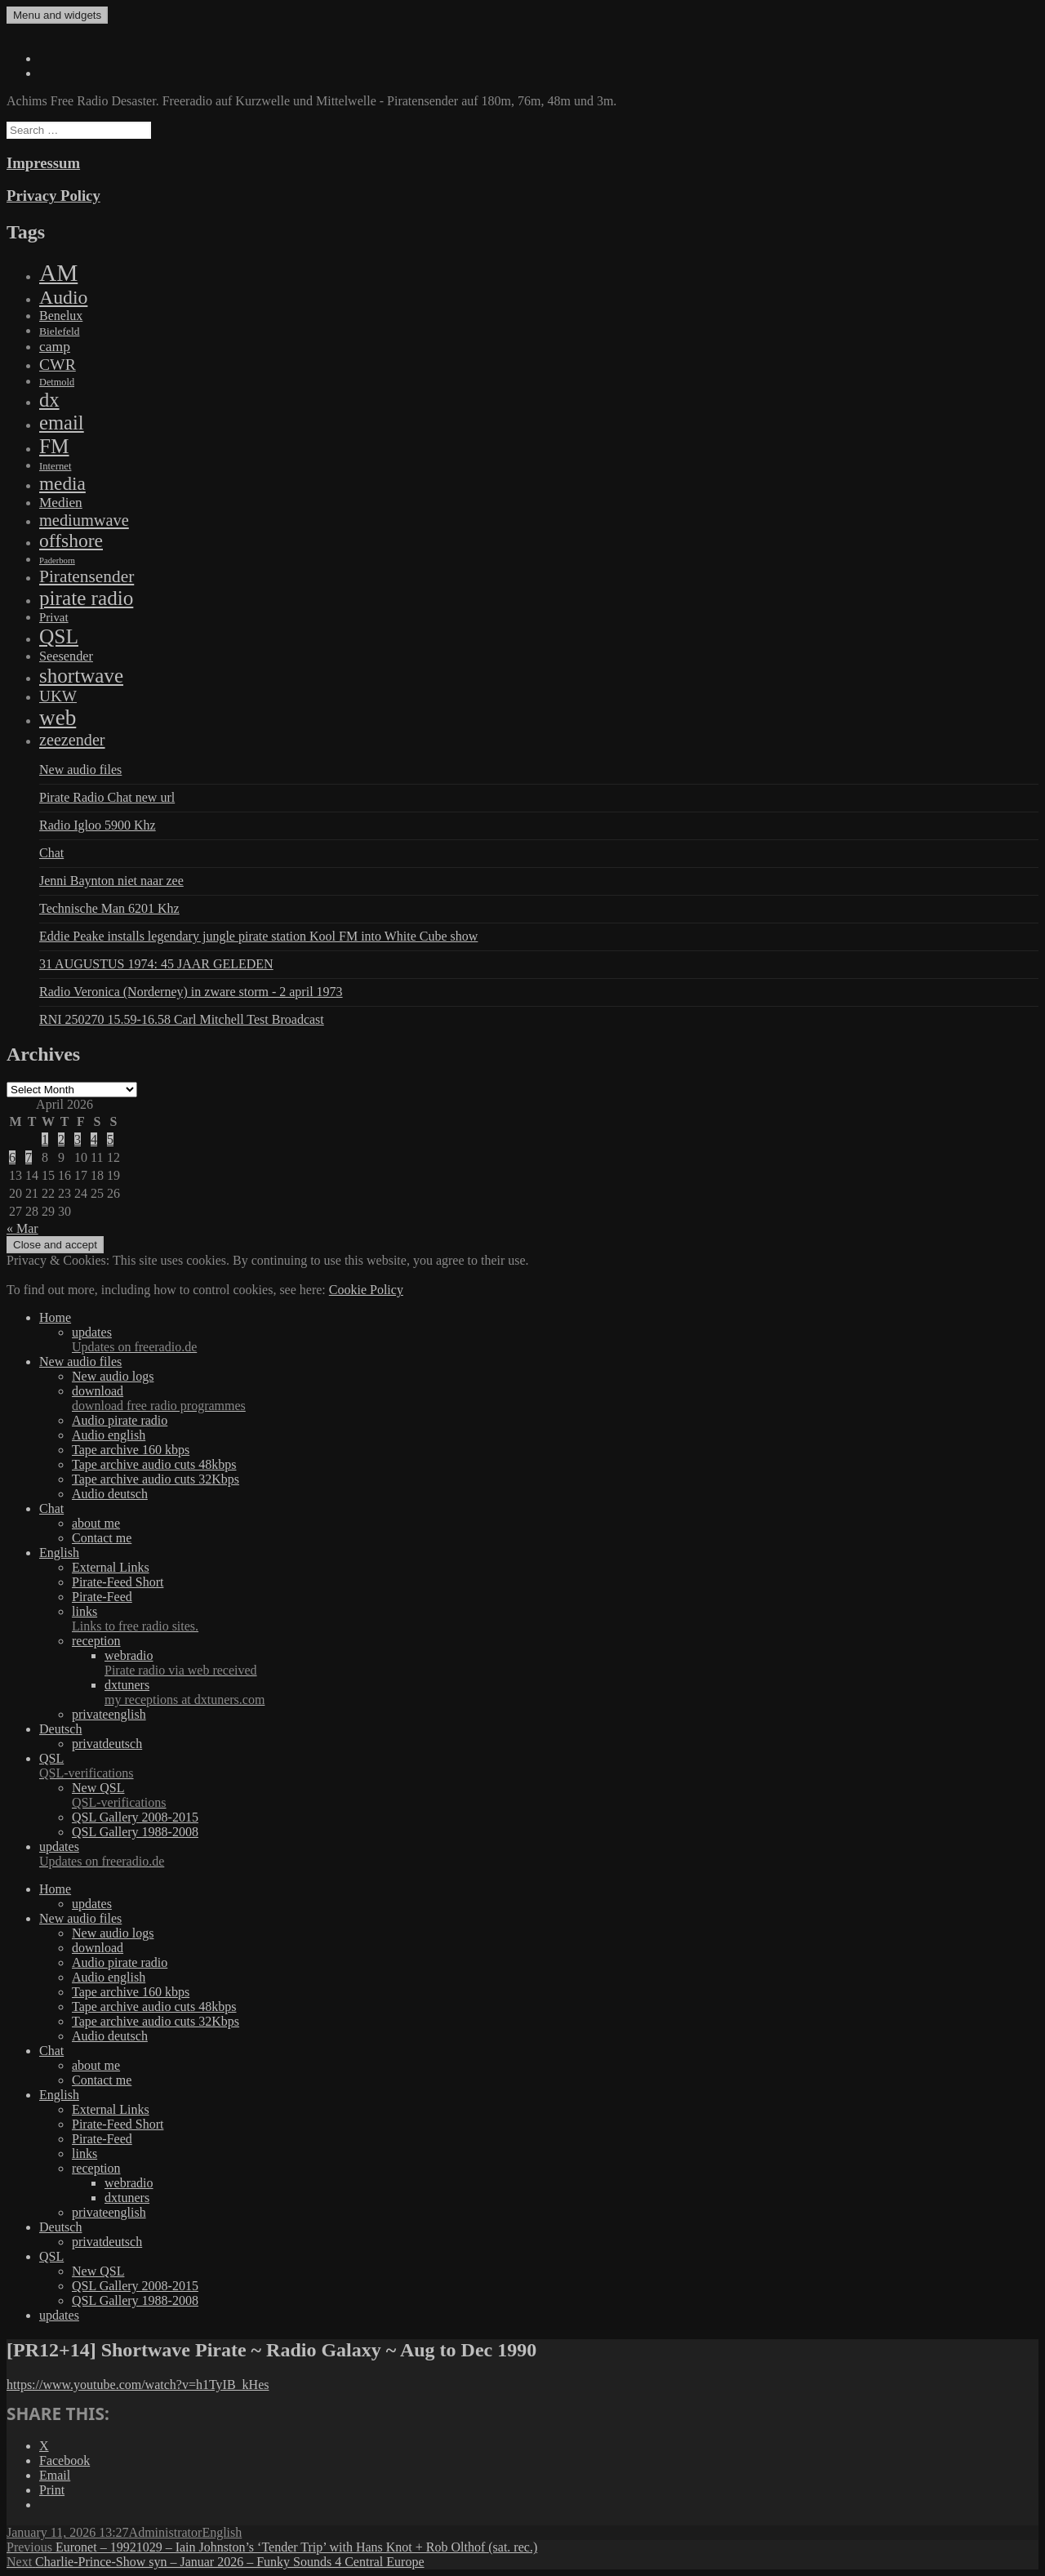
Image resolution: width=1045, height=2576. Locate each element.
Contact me (101, 1538)
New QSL (555, 1795)
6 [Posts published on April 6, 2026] (12, 1157)
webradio (571, 1663)
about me (96, 1523)
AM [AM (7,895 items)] (58, 273)
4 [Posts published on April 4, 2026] (94, 1139)
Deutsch (60, 1729)
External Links (110, 1567)
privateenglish (109, 1714)
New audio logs (112, 1376)
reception (96, 1641)
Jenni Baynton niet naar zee (111, 881)
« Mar (22, 1228)
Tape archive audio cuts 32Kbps (155, 1479)
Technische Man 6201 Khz (109, 908)
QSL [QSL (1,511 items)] (58, 636)
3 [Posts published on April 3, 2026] (77, 1139)
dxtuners (571, 1692)
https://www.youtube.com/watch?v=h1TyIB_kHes (138, 2384)
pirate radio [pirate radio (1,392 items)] (86, 598)
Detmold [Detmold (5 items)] (56, 382)
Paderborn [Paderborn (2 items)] (57, 560)
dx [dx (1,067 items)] (49, 400)
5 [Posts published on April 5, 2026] (110, 1139)
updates (555, 1340)
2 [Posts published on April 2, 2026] (61, 1139)
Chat (51, 853)
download (555, 1398)
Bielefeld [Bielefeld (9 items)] (59, 331)
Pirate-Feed (102, 1597)
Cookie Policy (366, 1290)
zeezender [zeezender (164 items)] (72, 740)
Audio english (108, 1435)
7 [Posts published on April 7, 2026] (28, 1157)
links (555, 1619)
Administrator (165, 2532)
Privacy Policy (53, 195)
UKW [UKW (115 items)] (58, 696)
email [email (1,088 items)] (61, 423)
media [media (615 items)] (62, 483)
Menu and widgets (57, 15)
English (59, 1552)
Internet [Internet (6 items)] (55, 466)
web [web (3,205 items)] (57, 717)
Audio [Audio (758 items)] (63, 297)
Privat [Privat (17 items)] (54, 617)
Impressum (43, 162)
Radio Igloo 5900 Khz (97, 825)
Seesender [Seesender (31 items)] (66, 656)
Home (55, 1317)
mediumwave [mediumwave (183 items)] (84, 520)
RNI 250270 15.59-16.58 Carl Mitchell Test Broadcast (181, 1019)
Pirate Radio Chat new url (107, 797)
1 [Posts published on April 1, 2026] (45, 1139)
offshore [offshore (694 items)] (71, 540)
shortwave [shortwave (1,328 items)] (81, 676)
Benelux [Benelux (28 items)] (60, 316)
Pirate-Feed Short (117, 1582)
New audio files (80, 769)
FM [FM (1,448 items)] (54, 445)
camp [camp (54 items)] (54, 346)
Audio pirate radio (119, 1420)
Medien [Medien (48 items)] (60, 502)
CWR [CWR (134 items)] (57, 364)
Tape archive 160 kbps (130, 1450)
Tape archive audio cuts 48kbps (154, 1464)
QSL (538, 1766)
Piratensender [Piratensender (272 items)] (86, 576)
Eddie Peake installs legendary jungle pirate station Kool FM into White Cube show (258, 936)
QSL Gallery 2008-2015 (135, 1817)
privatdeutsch (107, 1744)
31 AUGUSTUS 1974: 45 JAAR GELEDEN (156, 964)
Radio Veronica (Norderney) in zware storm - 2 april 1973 (191, 992)
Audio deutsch (110, 1494)
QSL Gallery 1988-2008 (135, 1832)
